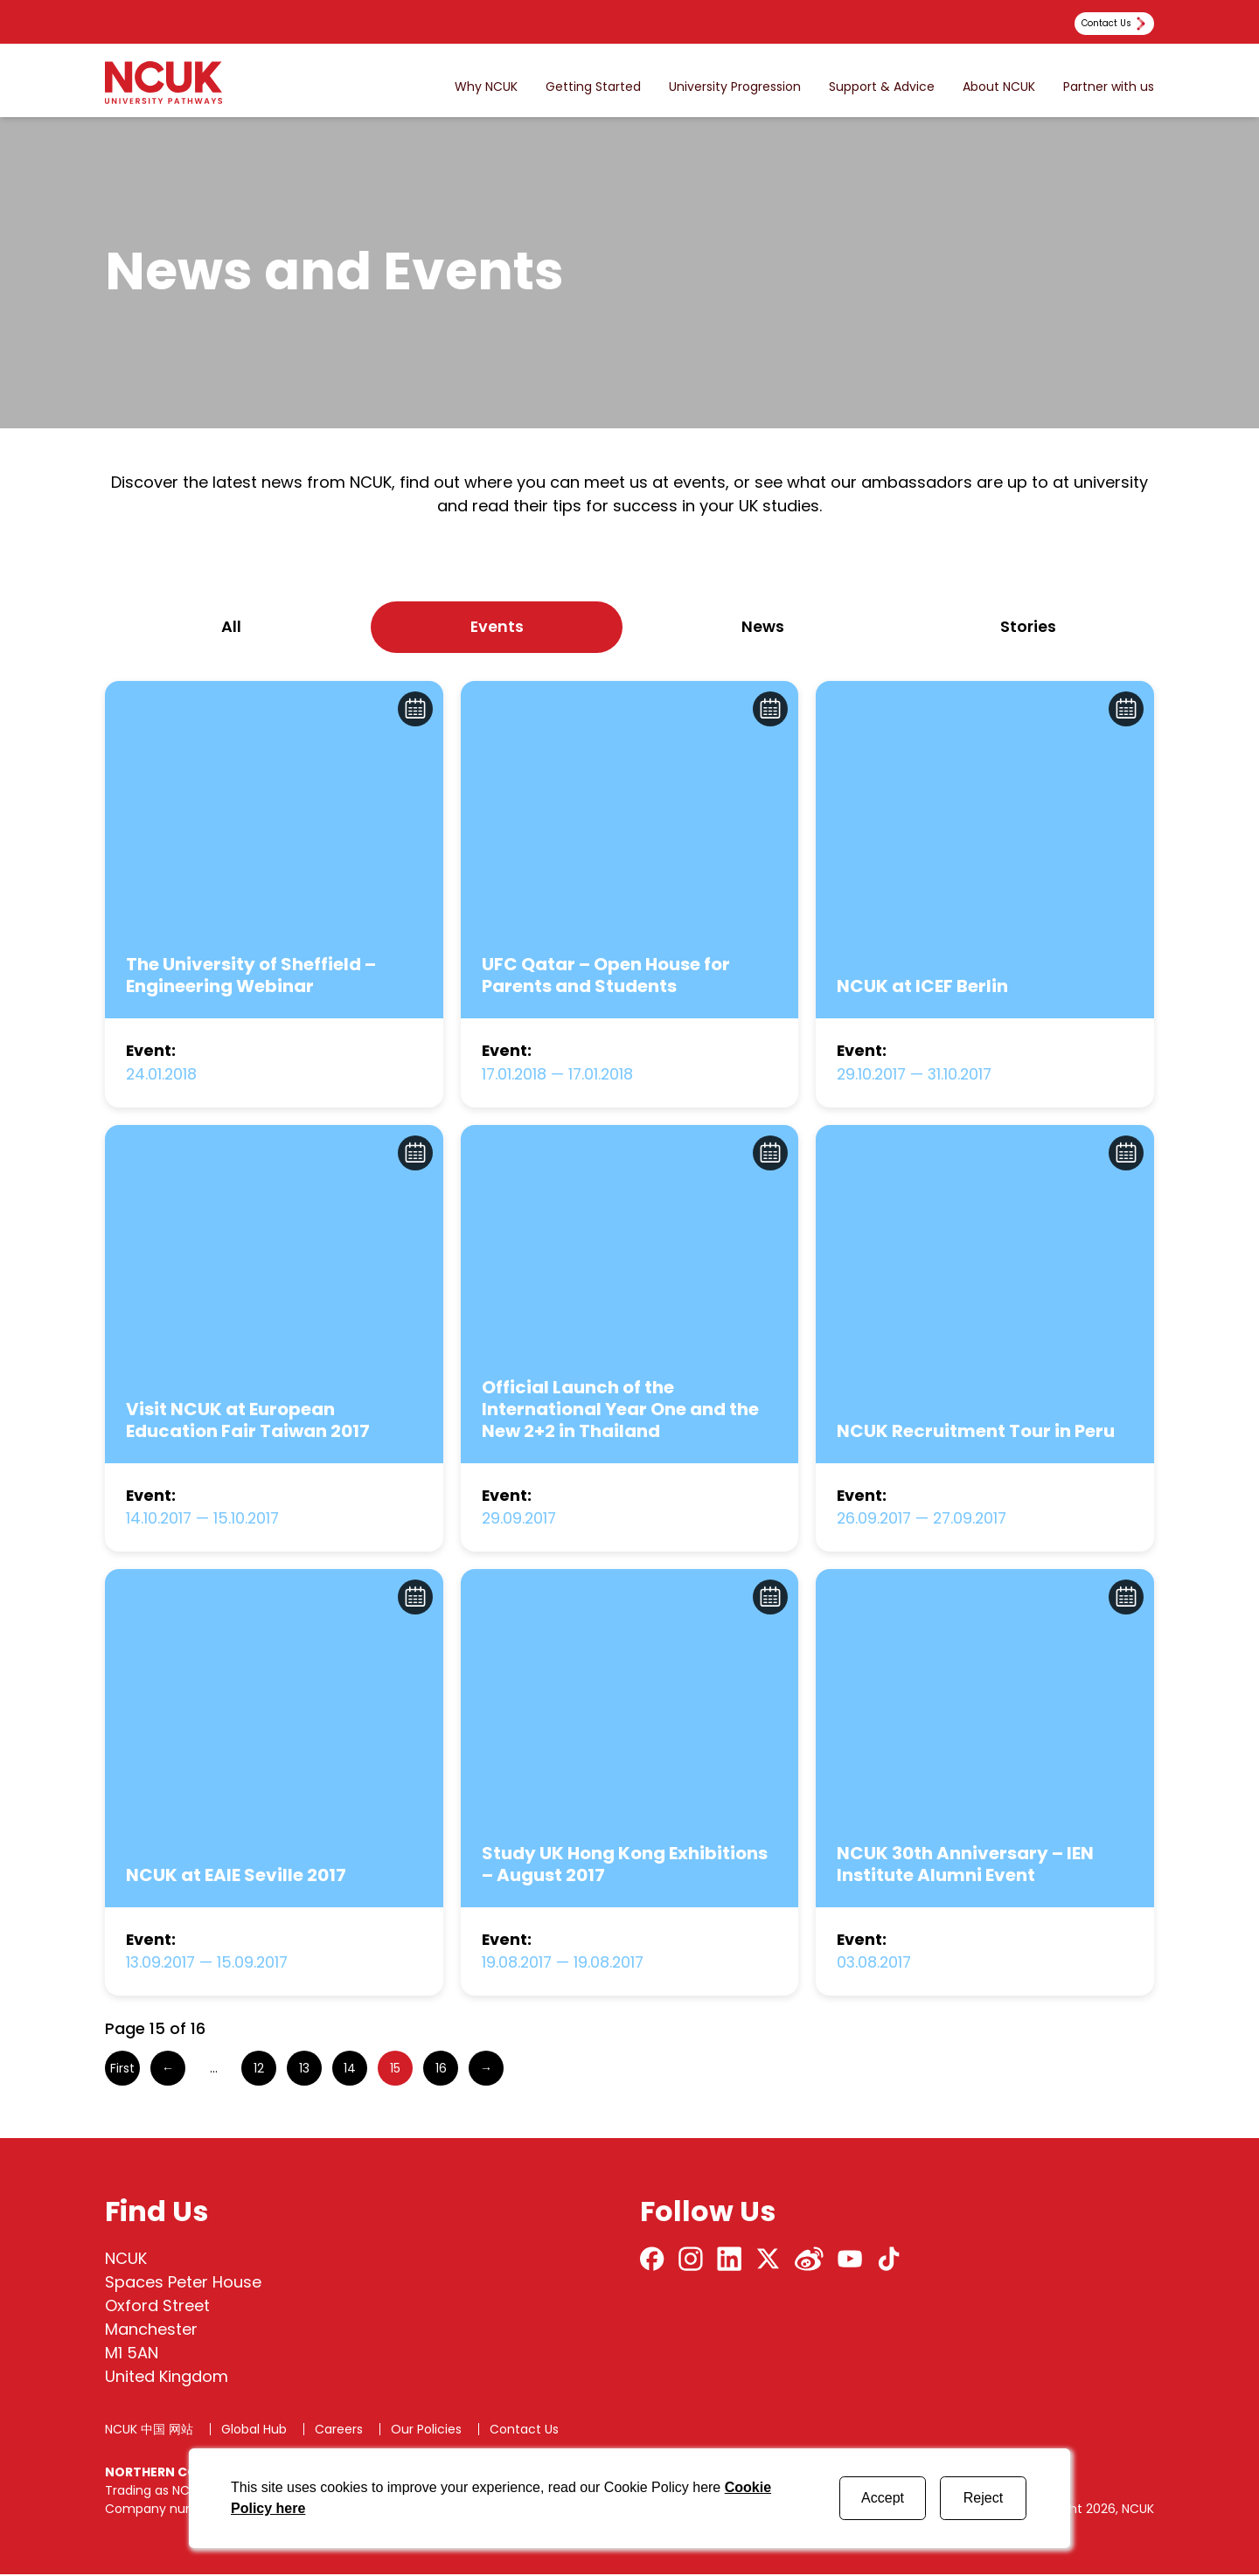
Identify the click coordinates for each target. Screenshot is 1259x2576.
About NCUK (999, 87)
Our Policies (426, 2431)
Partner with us (1108, 87)
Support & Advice (882, 87)
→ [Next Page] (486, 2070)
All (231, 627)
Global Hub (254, 2431)
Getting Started (593, 87)
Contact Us (524, 2431)
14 (350, 2070)
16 (441, 2070)
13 (304, 2070)
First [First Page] (122, 2070)
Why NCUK (486, 87)
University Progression (735, 87)
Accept (882, 2497)
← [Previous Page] (168, 2070)
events (497, 627)
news (762, 627)
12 (259, 2070)
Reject (983, 2497)
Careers (339, 2431)
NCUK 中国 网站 (149, 2431)
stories (1028, 627)
